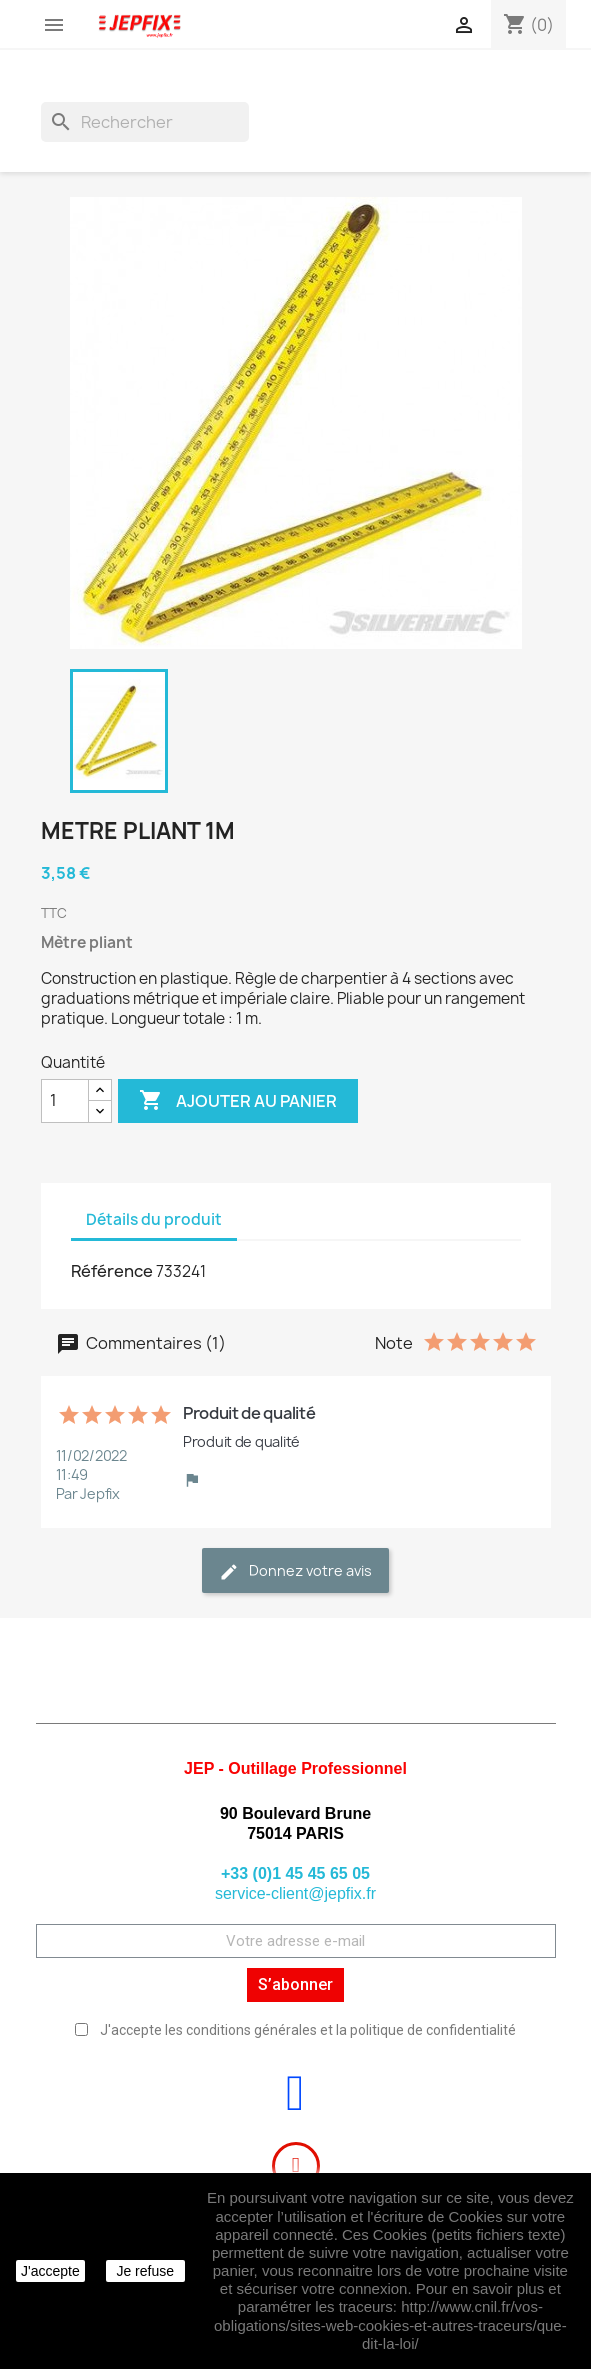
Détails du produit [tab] (154, 1219)
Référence (112, 1271)
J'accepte (50, 2271)
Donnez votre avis (295, 1571)
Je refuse (145, 2271)
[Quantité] (65, 1101)
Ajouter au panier (238, 1101)
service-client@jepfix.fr (295, 1893)
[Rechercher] (145, 122)
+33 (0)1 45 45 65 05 (295, 1873)
